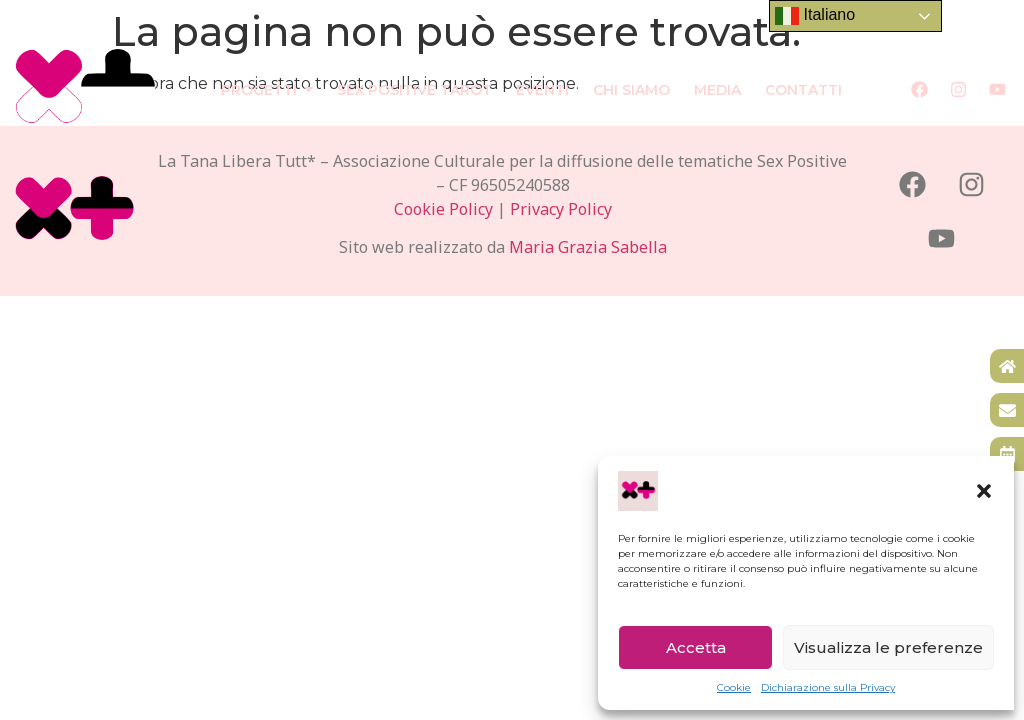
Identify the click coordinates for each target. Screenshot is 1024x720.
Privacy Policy (561, 209)
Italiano (815, 16)
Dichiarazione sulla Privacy (828, 687)
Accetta (696, 647)
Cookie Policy (443, 209)
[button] (984, 491)
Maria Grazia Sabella (588, 247)
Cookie (734, 687)
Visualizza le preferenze (888, 647)
